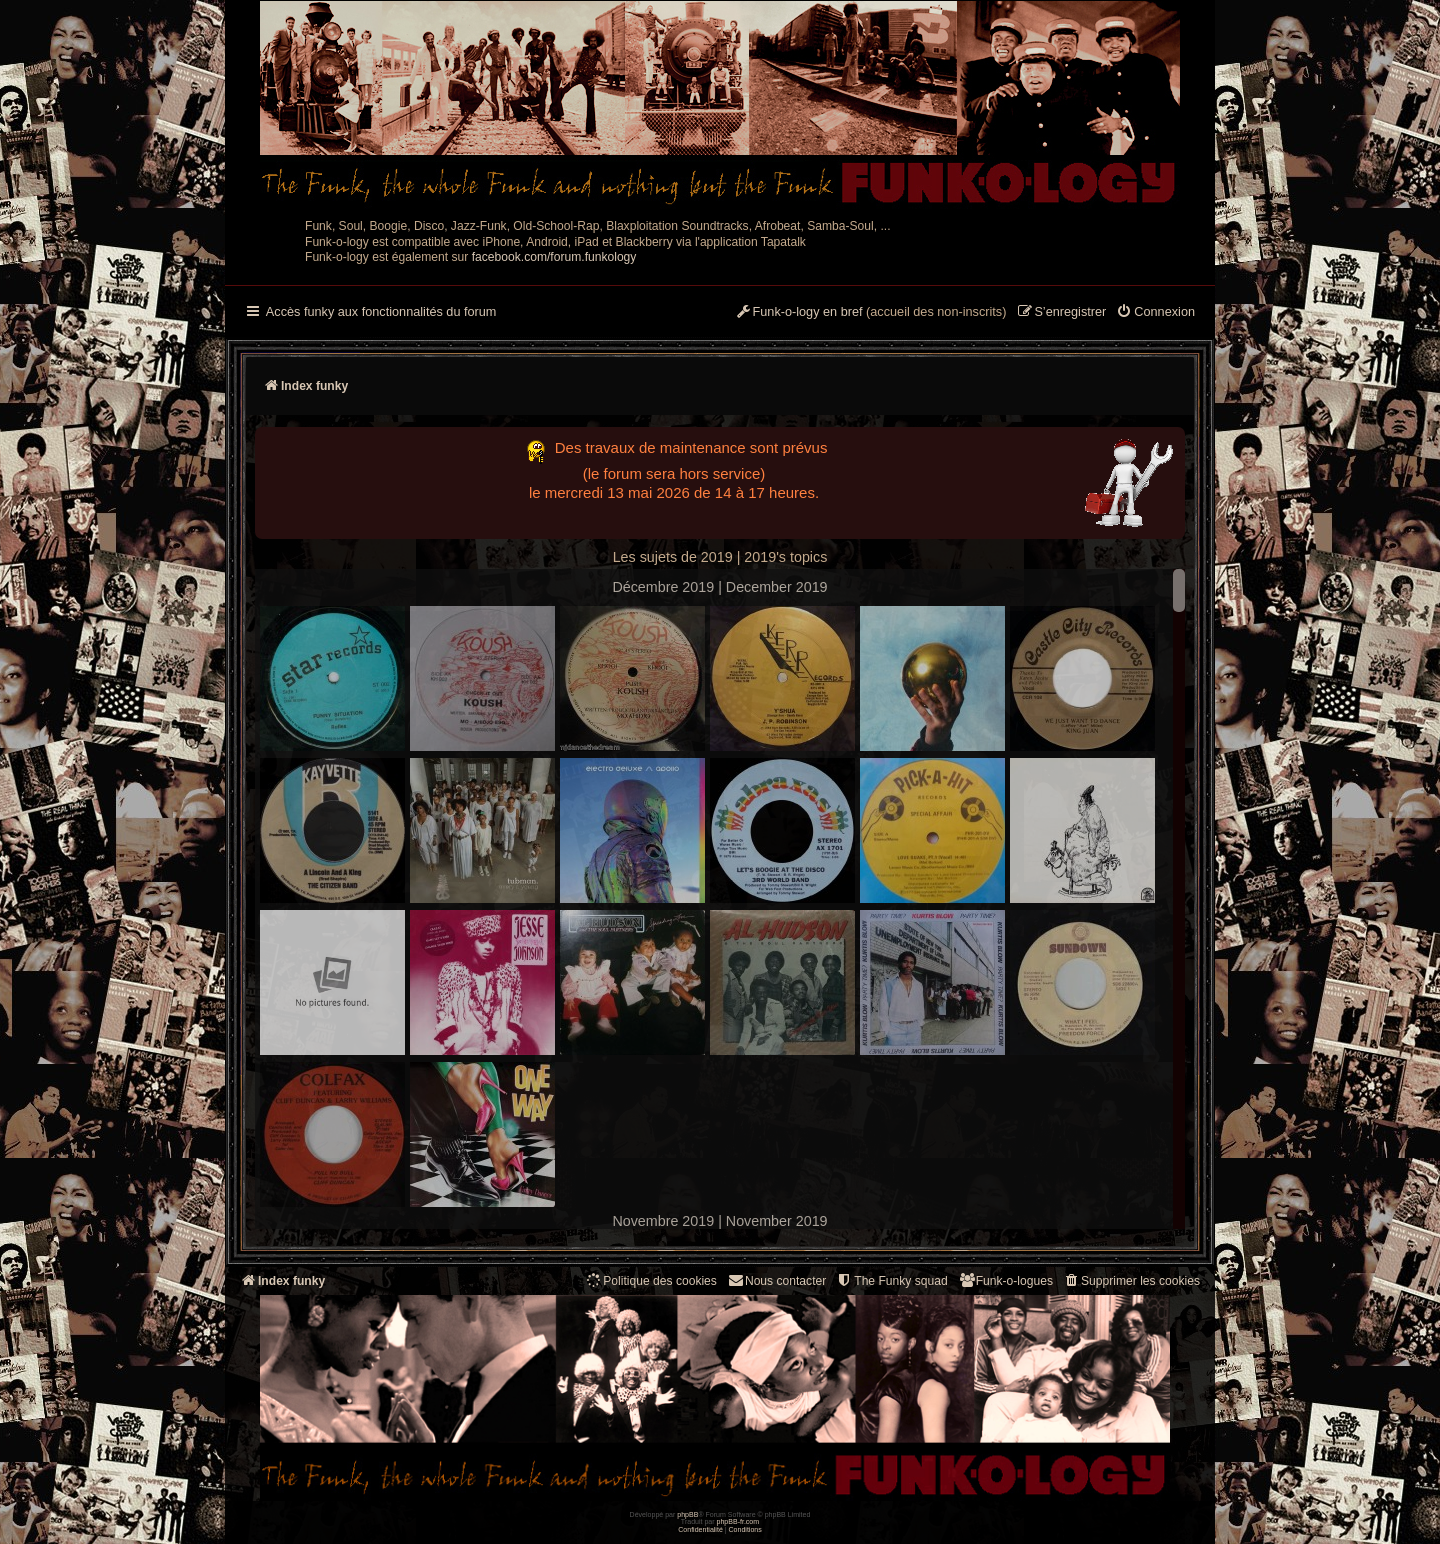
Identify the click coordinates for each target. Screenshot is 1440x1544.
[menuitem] (1155, 313)
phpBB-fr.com (738, 1521)
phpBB (687, 1514)
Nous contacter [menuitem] (776, 1280)
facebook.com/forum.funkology (554, 257)
